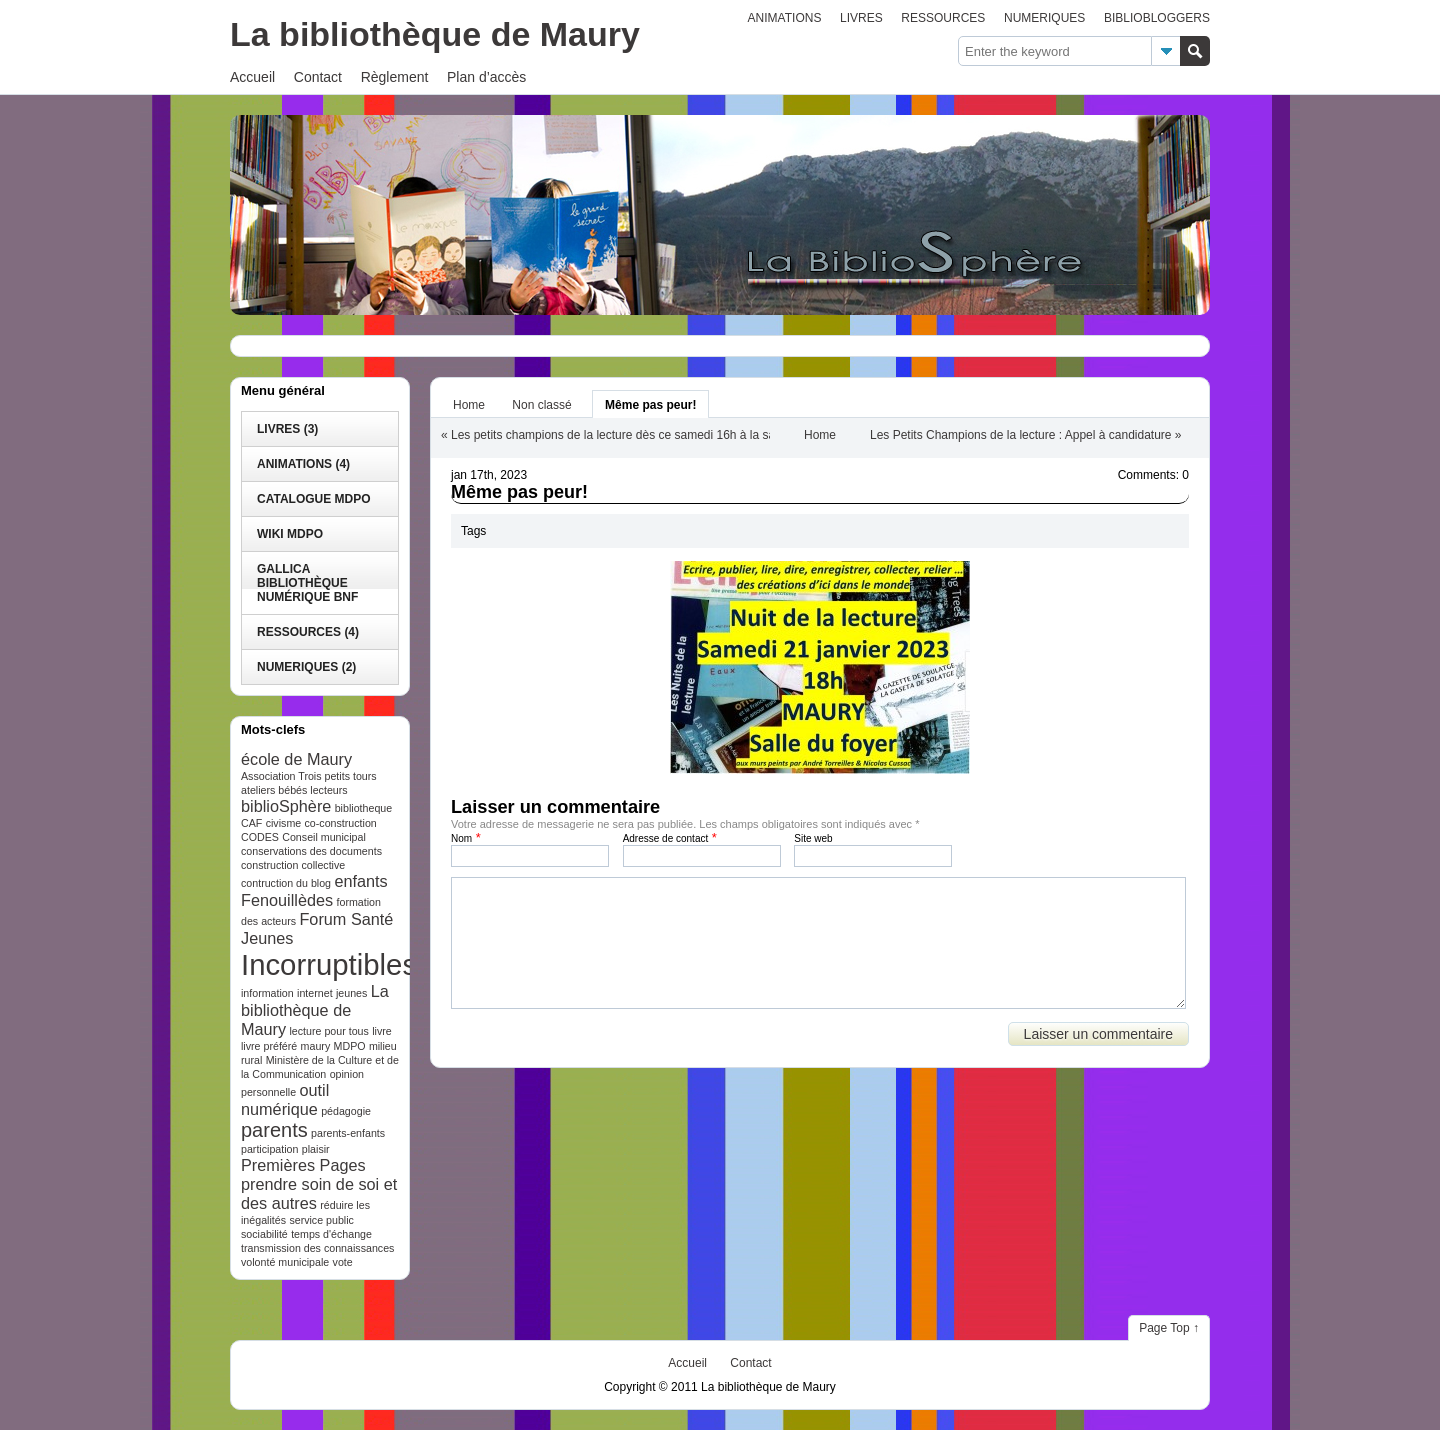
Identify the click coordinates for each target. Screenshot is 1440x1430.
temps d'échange (331, 1234)
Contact (318, 77)
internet (315, 993)
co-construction (341, 823)
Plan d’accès (486, 77)
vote (343, 1262)
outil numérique (285, 1099)
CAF (251, 823)
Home (469, 405)
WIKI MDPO (290, 534)
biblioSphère (286, 806)
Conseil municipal (324, 837)
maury (316, 1046)
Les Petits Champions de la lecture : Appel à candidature (1021, 435)
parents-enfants (348, 1133)
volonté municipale (285, 1262)
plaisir (316, 1149)
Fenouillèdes (287, 900)
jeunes (351, 993)
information (267, 993)
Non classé (541, 405)
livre (382, 1031)
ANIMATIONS (785, 18)
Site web (813, 838)
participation (269, 1149)
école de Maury (296, 759)
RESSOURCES (943, 18)
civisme (284, 823)
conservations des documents (311, 851)
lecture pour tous (329, 1031)
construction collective (293, 865)
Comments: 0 (1153, 475)
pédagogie (346, 1111)
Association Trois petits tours (309, 776)
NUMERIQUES (1044, 18)
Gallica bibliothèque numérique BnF (307, 583)
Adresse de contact (666, 838)
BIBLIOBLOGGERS (1157, 18)
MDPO (350, 1046)
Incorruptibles (329, 964)
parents (274, 1130)
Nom (461, 838)
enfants (360, 881)
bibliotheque (363, 808)
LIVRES (861, 18)
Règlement (395, 77)
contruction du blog (286, 883)
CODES (260, 837)
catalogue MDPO (314, 499)
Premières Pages (303, 1165)
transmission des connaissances (317, 1248)
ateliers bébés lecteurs (294, 790)
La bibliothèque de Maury (435, 34)
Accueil (252, 77)
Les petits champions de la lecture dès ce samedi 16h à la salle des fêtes (645, 435)
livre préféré (269, 1046)
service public (321, 1220)
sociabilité (264, 1234)
